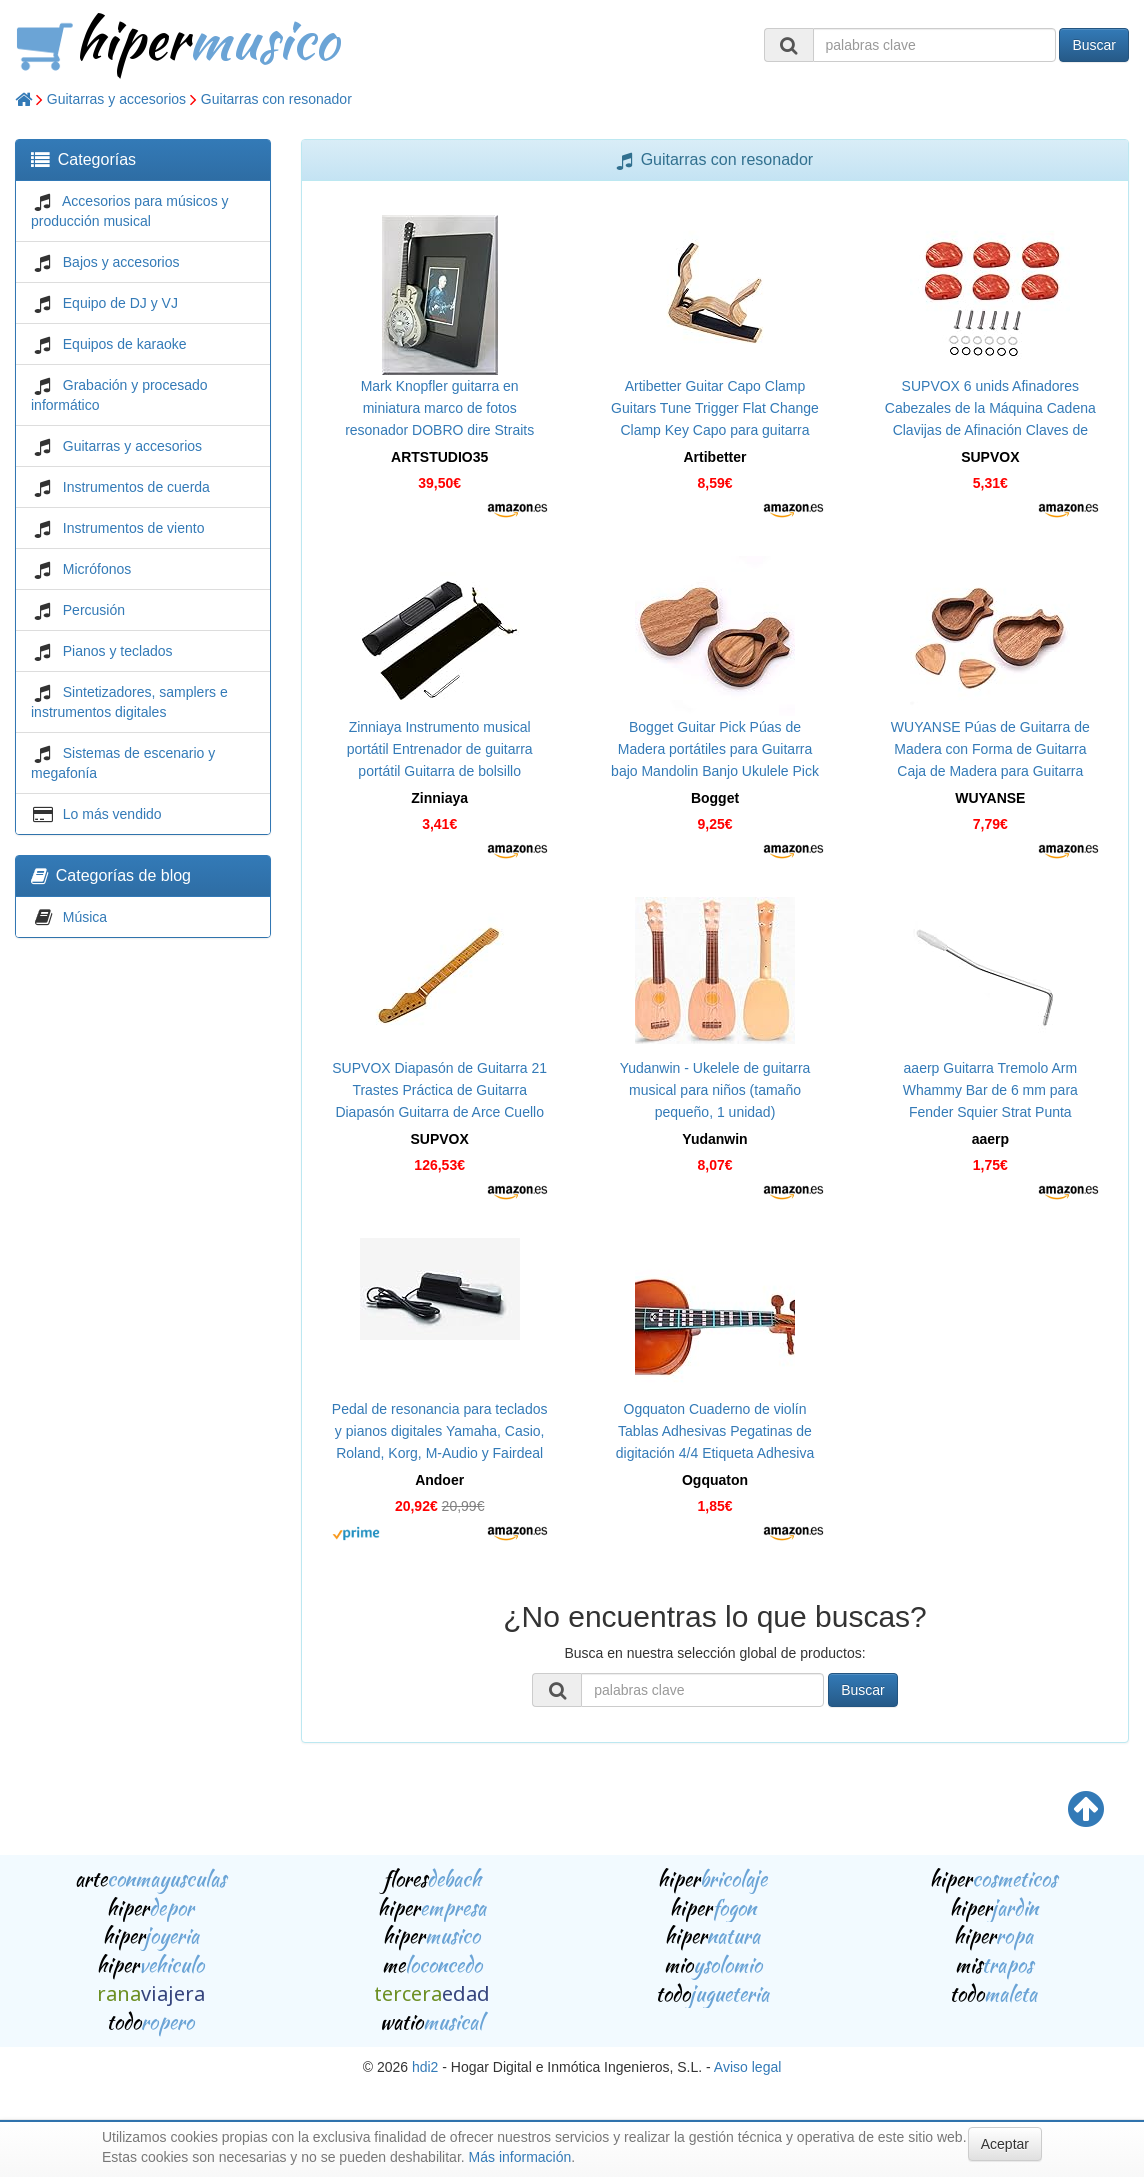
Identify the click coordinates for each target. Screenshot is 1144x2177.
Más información (520, 2157)
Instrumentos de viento (134, 528)
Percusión (94, 610)
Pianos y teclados (118, 651)
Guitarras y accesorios (116, 99)
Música (85, 917)
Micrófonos (97, 569)
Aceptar (1005, 2144)
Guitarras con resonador (276, 99)
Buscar (1094, 45)
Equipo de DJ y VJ (120, 303)
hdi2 (425, 2067)
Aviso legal (747, 2067)
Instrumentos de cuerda (136, 487)
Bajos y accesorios (121, 262)
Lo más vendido (112, 814)
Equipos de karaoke (125, 344)
